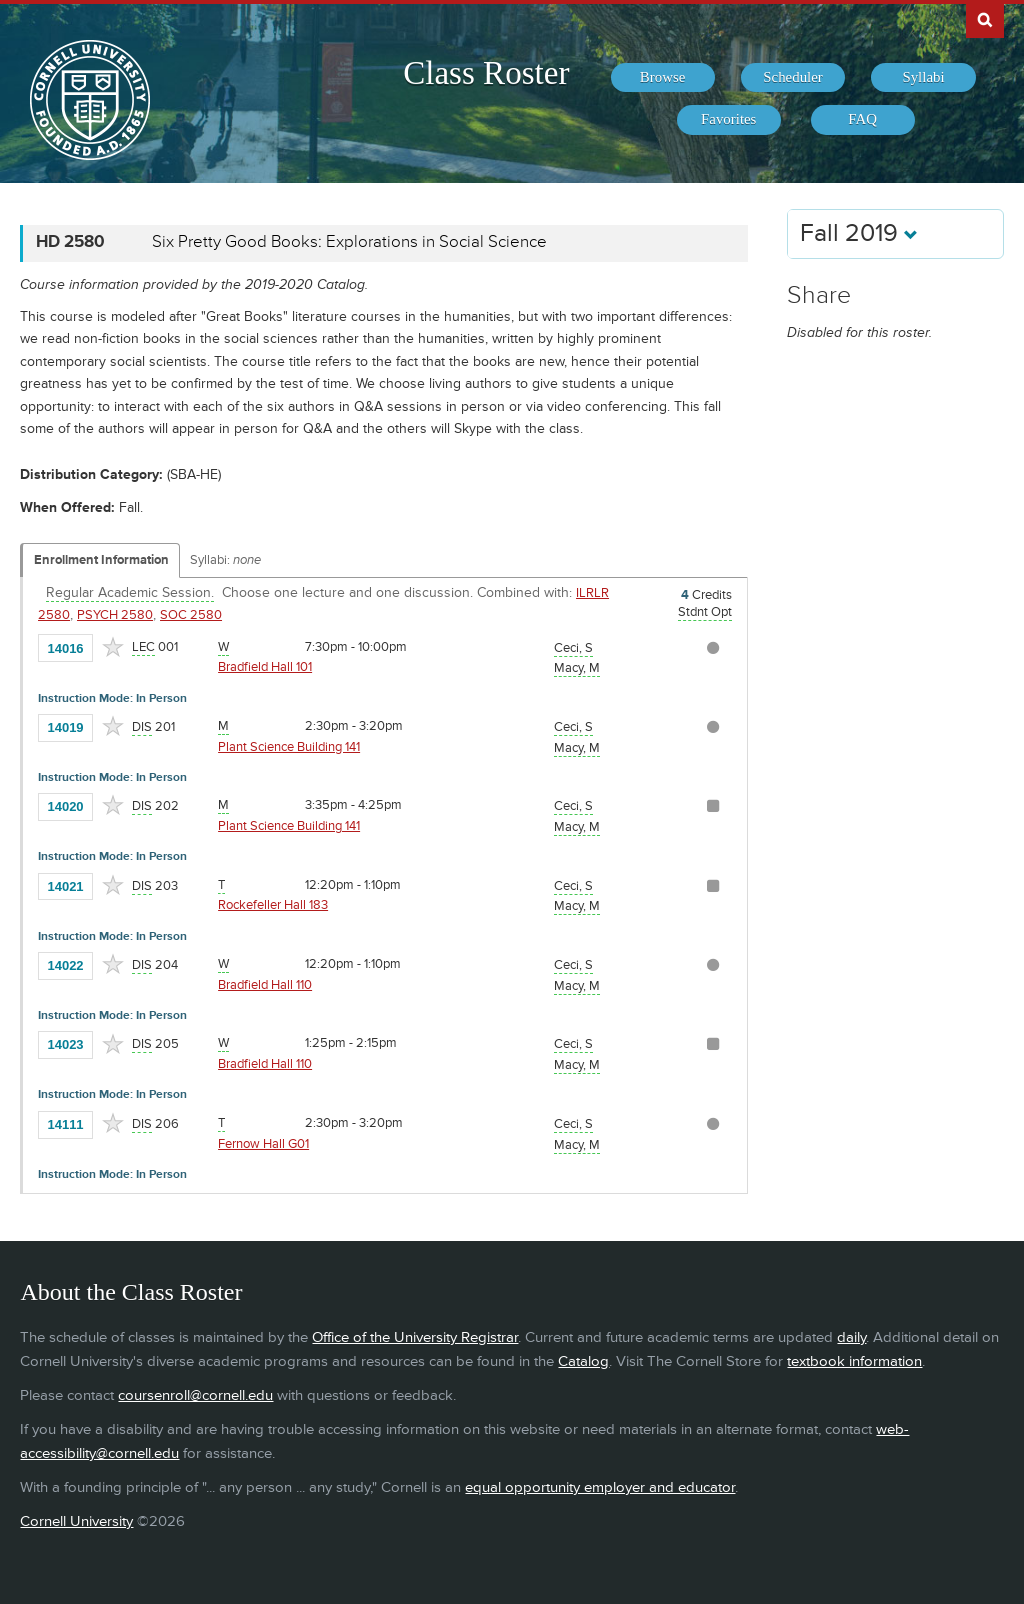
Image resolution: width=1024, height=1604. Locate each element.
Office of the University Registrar (415, 1337)
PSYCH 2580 (115, 615)
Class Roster (486, 73)
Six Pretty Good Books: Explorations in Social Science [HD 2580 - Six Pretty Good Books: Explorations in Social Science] (349, 242)
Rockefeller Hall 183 (273, 905)
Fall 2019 (859, 233)
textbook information (854, 1361)
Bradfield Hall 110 (265, 985)
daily (851, 1337)
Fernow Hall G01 (263, 1144)
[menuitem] (663, 78)
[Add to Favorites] (113, 647)
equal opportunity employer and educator (600, 1487)
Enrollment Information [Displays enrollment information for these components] (101, 560)
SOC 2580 (191, 615)
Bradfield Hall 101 (265, 667)
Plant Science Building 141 (289, 747)
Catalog (583, 1361)
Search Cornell (985, 19)
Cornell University (76, 1521)
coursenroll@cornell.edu (195, 1395)
